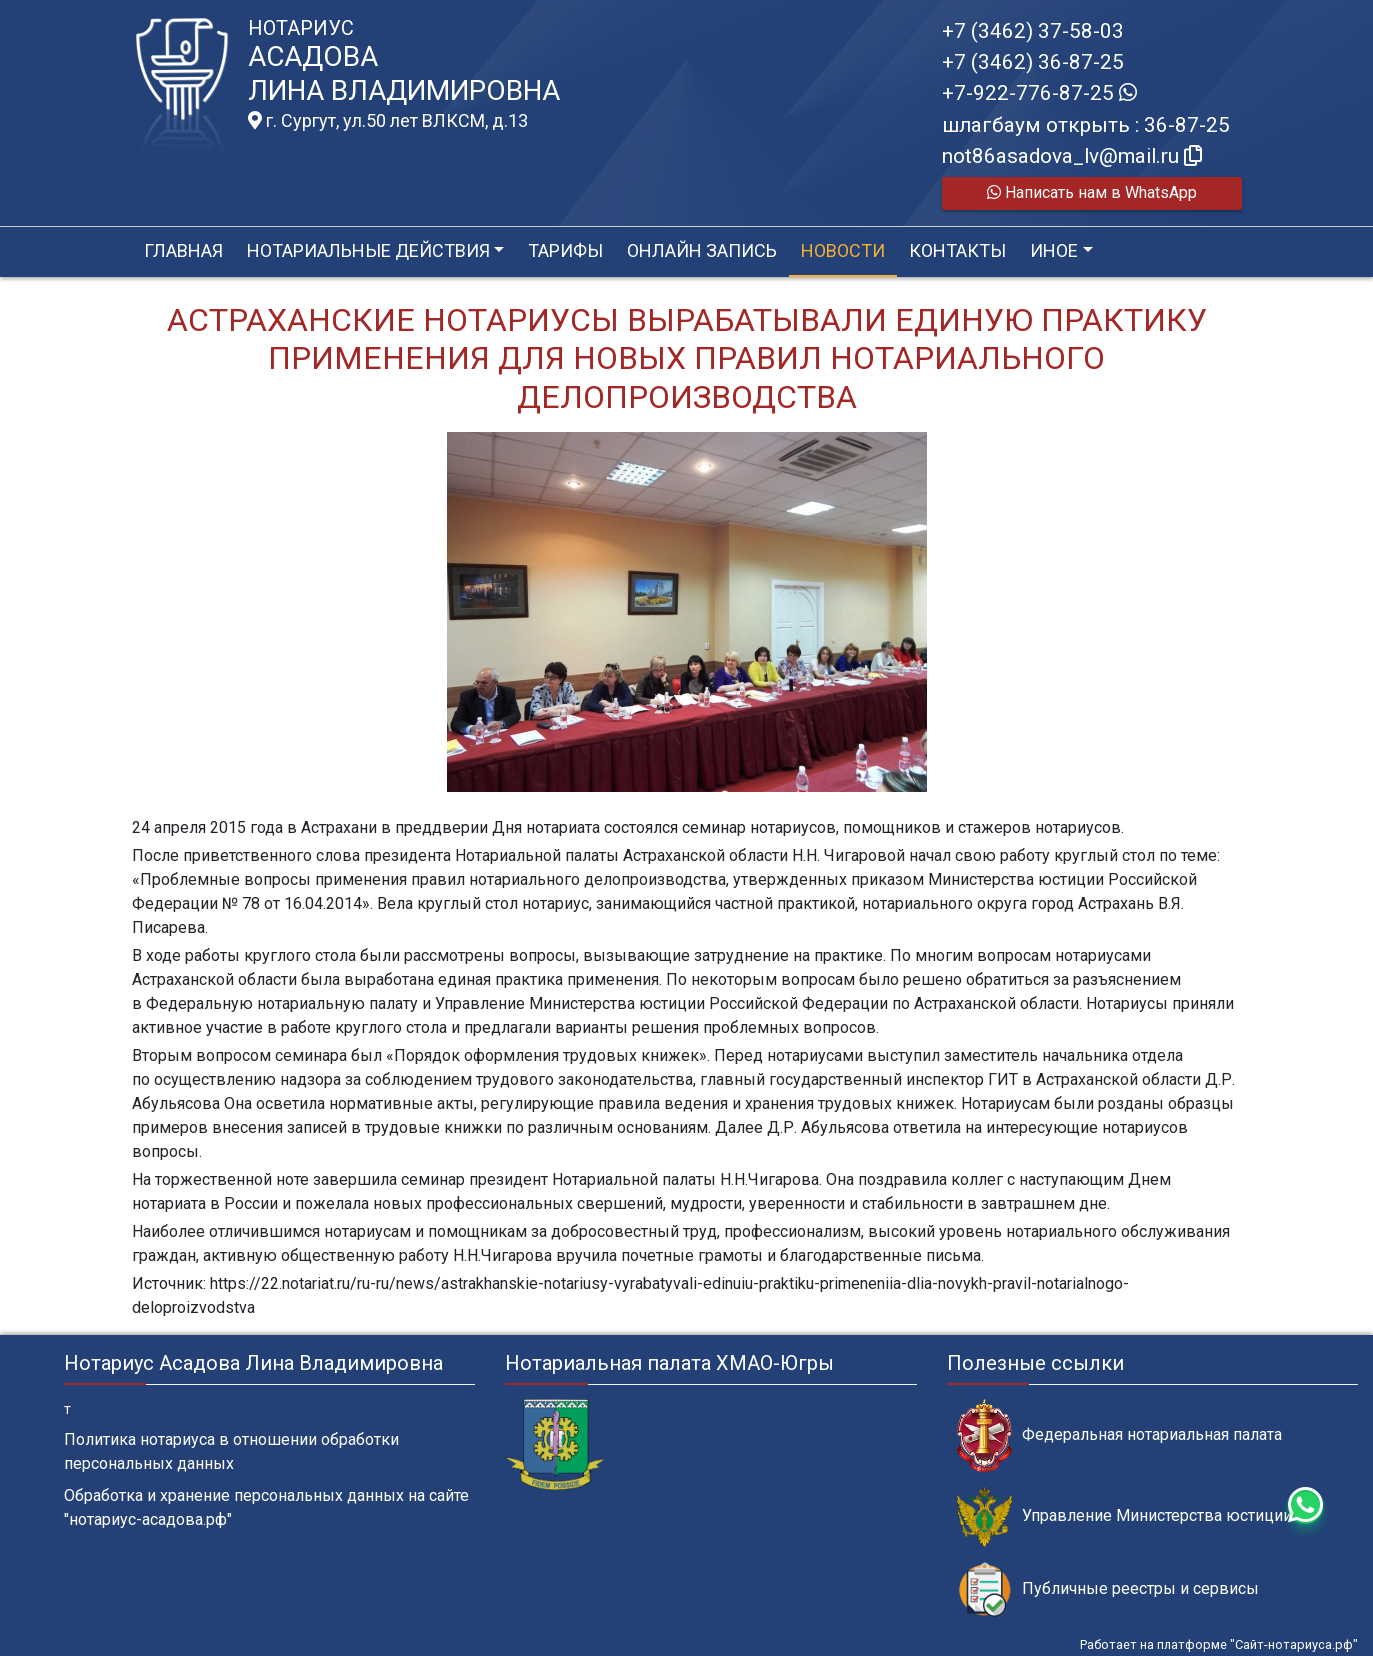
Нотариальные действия (368, 250)
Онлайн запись (702, 250)
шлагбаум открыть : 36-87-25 (1086, 125)
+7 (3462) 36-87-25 (1033, 62)
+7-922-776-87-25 (1039, 93)
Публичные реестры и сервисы (1108, 1589)
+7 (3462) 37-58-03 (1033, 31)
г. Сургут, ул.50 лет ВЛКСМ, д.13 (388, 121)
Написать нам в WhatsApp (1092, 192)
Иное (1054, 250)
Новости (843, 250)
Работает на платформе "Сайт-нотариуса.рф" (1219, 1644)
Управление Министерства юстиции (1124, 1516)
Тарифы (565, 250)
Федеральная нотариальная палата (1119, 1435)
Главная (183, 250)
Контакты (957, 250)
